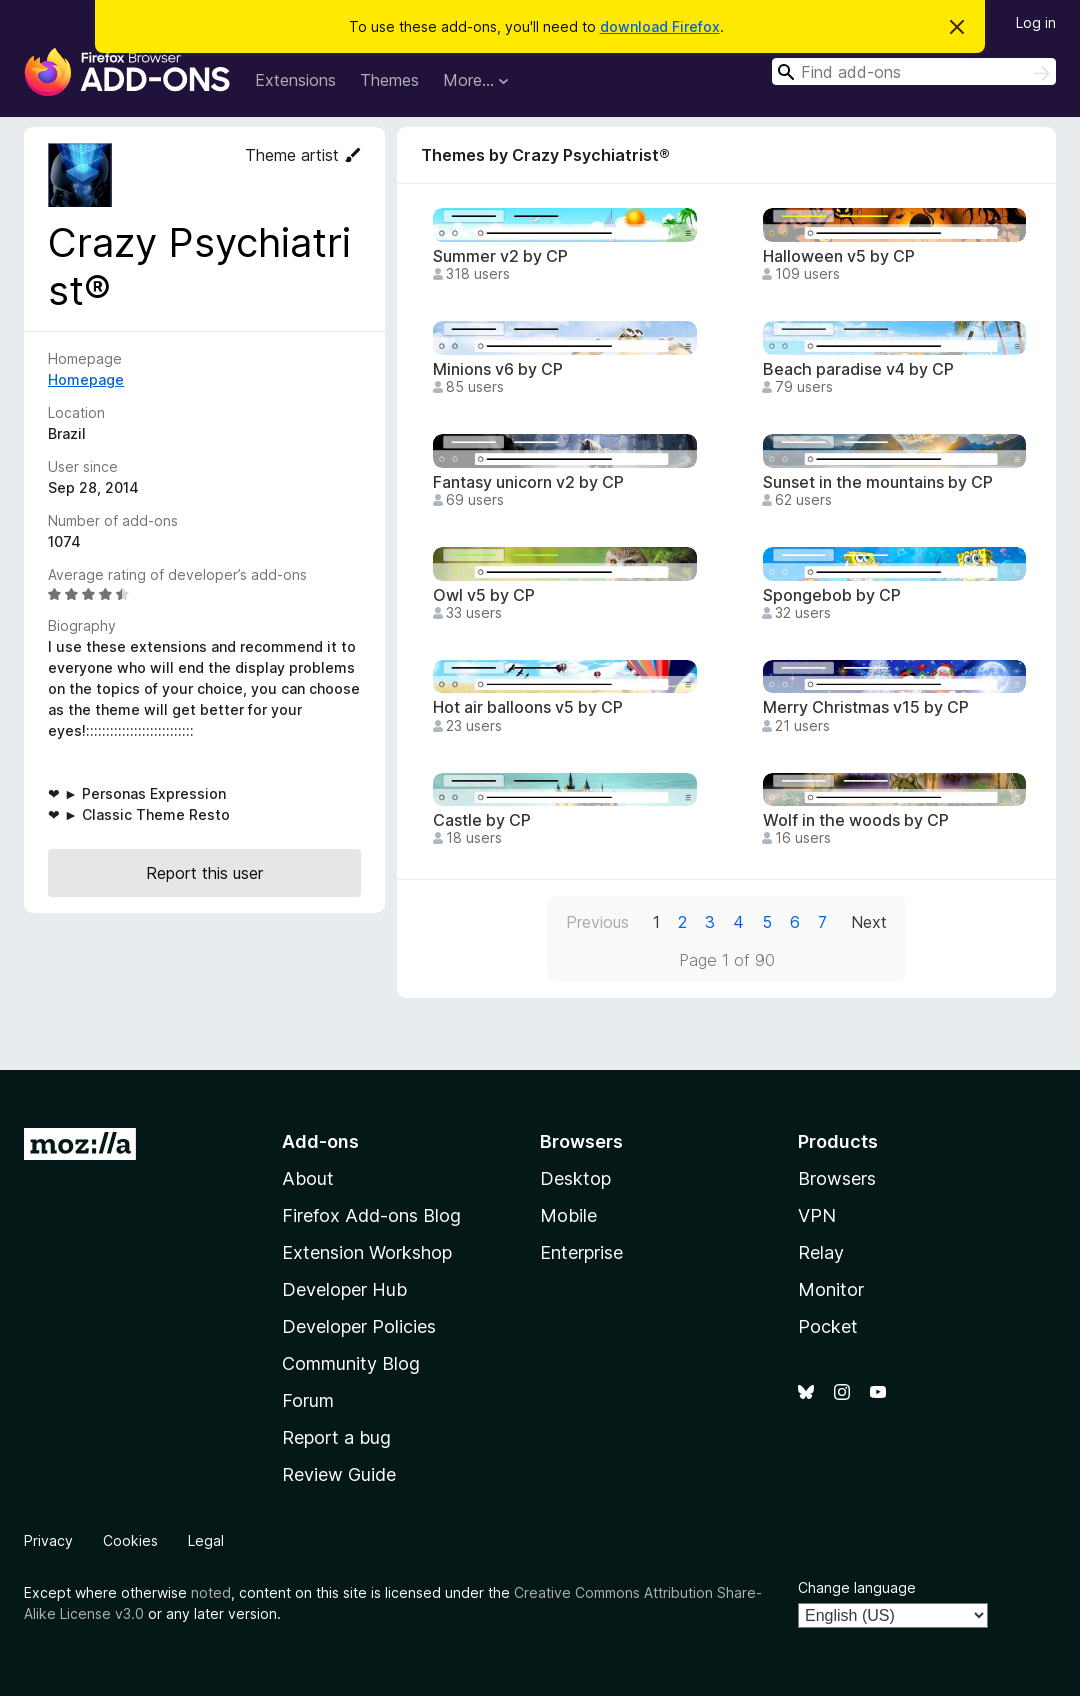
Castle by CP (482, 820)
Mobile (568, 1215)
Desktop (575, 1178)
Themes (389, 80)
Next (869, 922)
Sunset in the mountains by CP (878, 482)
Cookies (130, 1540)
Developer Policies (359, 1326)
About (308, 1178)
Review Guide (339, 1474)
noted (211, 1592)
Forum (308, 1400)
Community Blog (351, 1363)
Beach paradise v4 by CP (858, 369)
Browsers (837, 1178)
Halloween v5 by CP (839, 256)
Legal (206, 1540)
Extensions (295, 80)
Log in (1036, 22)
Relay (821, 1252)
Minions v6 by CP (498, 369)
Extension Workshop (367, 1252)
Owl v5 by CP (484, 595)
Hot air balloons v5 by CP (528, 707)
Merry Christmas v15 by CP (866, 707)
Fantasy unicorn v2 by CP (528, 482)
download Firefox (660, 26)
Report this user (204, 873)
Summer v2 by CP (500, 256)
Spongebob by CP (832, 595)
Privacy (48, 1540)
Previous (597, 922)
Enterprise (581, 1252)
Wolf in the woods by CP (856, 820)
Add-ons (320, 1141)
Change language (857, 1587)
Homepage (86, 379)
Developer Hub (344, 1289)
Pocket (828, 1326)
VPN (817, 1215)
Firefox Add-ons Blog (371, 1215)
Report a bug (336, 1437)
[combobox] (914, 71)
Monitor (831, 1289)
